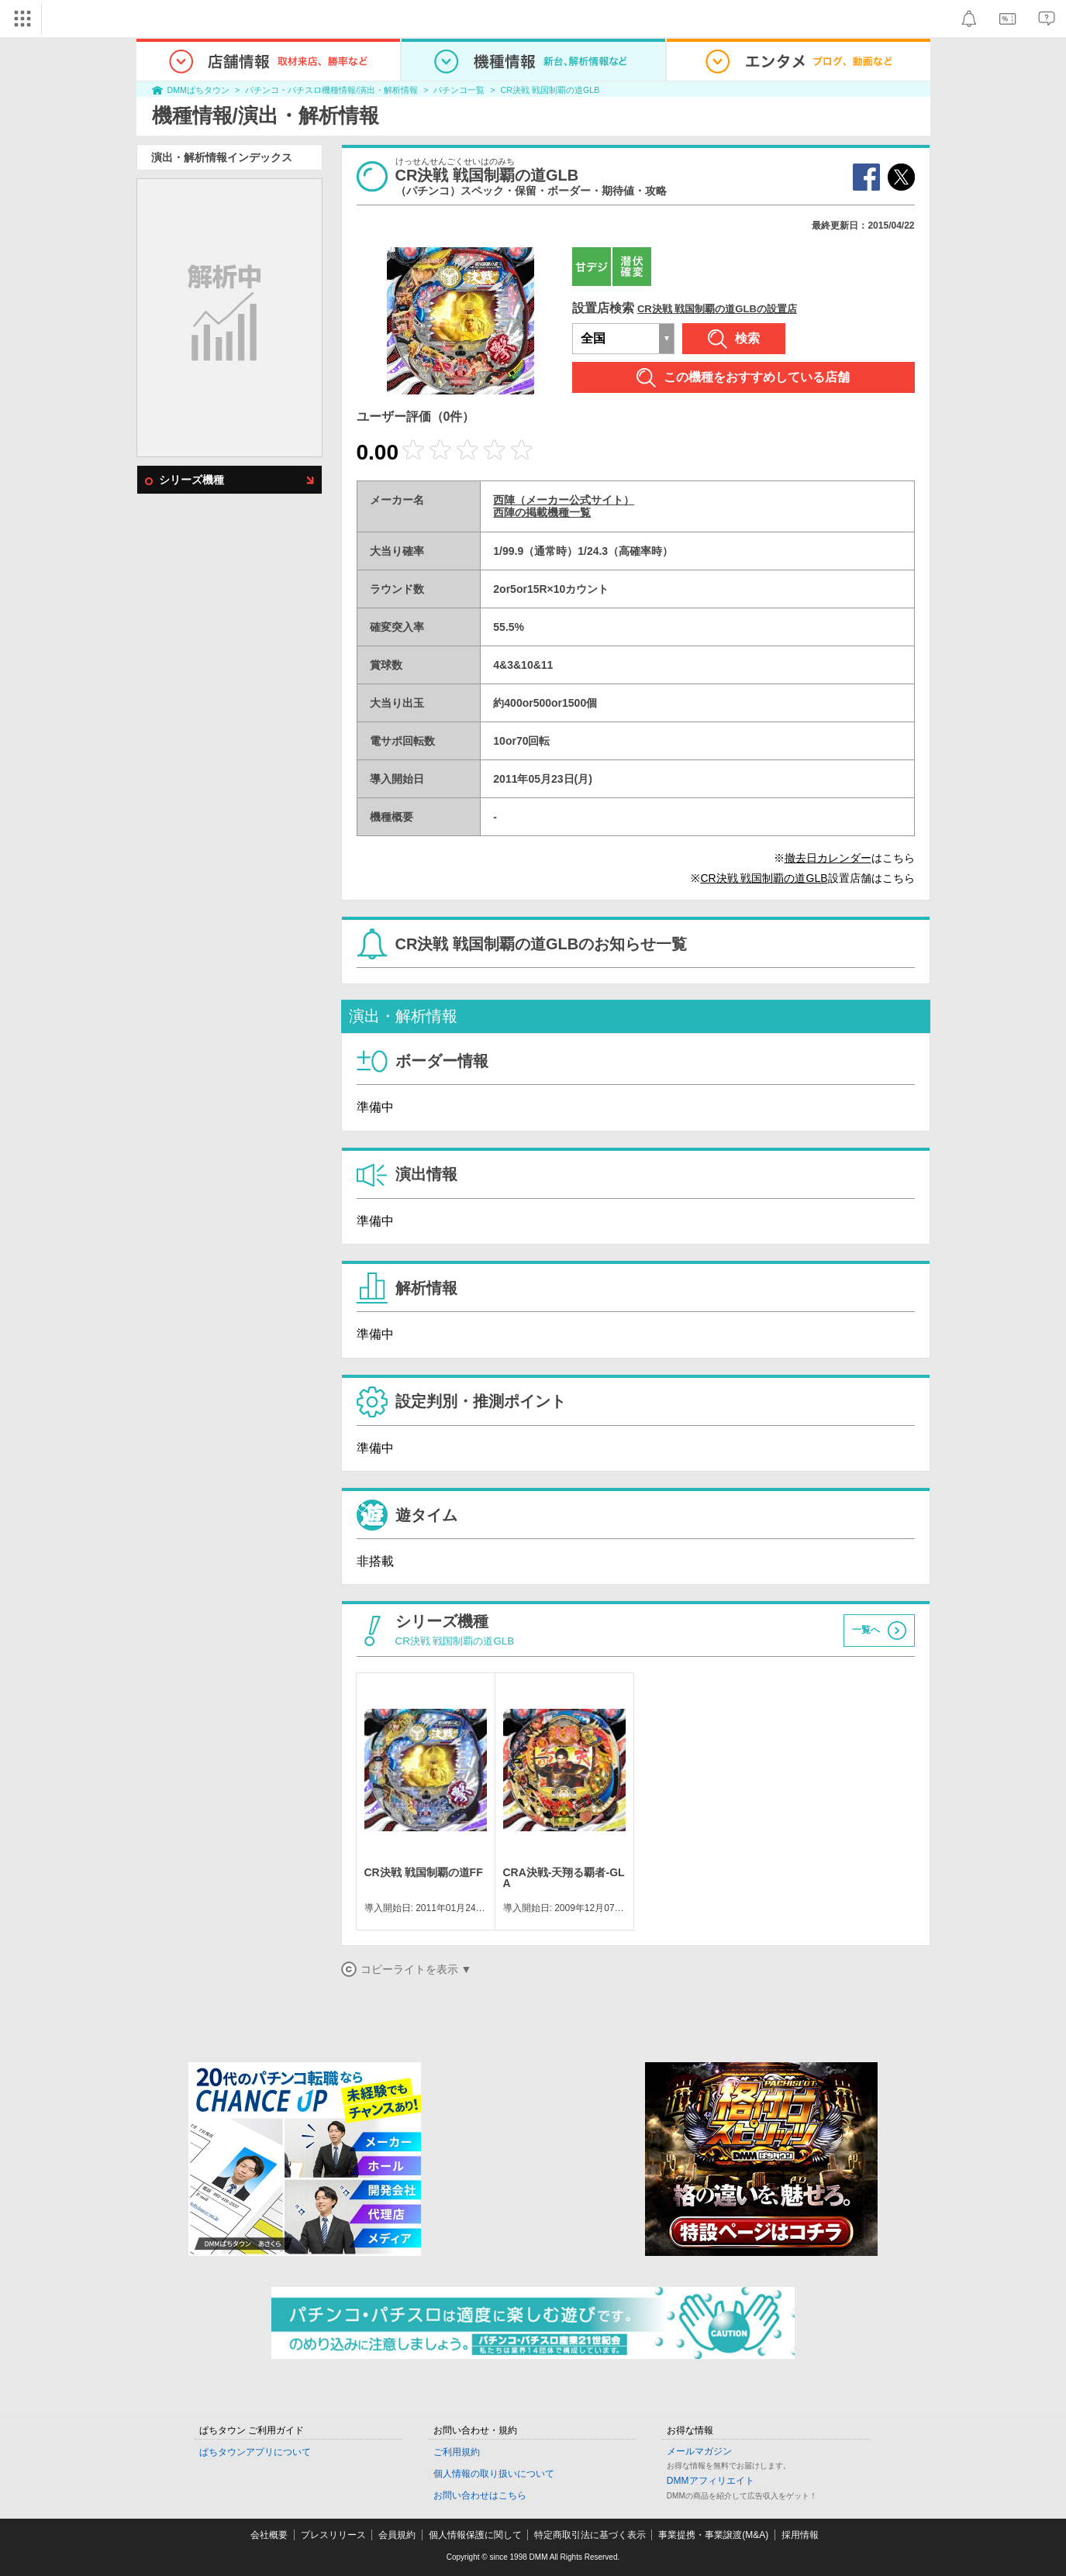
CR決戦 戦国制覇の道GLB (550, 90)
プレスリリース (333, 2535)
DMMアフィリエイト (710, 2480)
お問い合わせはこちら (479, 2495)
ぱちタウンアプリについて (255, 2452)
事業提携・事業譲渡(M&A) (713, 2535)
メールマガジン (699, 2451)
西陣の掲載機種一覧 (542, 512)
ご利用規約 (456, 2452)
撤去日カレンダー (828, 858)
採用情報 (800, 2535)
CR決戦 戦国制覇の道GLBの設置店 (717, 309)
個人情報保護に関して (475, 2535)
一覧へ (866, 1630)
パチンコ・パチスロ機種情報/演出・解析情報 (331, 90)
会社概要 (269, 2535)
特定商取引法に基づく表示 (590, 2535)
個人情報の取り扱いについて (493, 2473)
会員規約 (397, 2535)
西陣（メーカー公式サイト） (563, 500)
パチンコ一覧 (459, 90)
